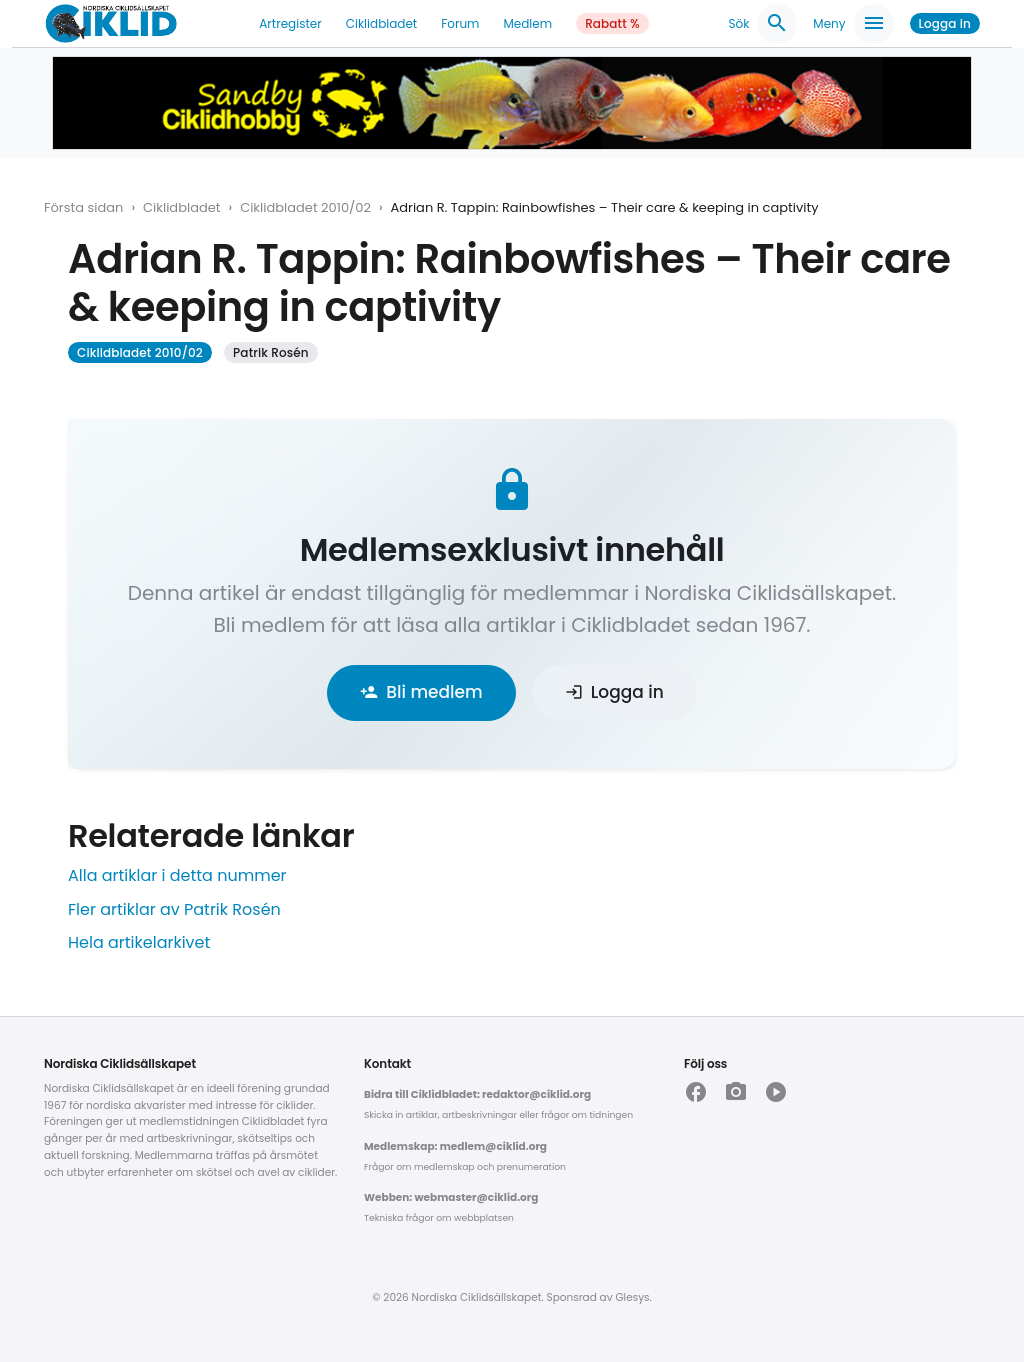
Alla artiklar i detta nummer (177, 875)
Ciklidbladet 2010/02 (305, 207)
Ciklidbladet (382, 23)
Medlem (527, 23)
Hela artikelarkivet (139, 942)
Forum (460, 23)
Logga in (945, 23)
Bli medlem (421, 692)
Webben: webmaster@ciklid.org (451, 1197)
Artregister (290, 23)
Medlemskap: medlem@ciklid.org (455, 1146)
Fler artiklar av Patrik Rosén (174, 909)
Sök (762, 24)
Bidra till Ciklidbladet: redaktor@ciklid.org (477, 1094)
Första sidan (83, 207)
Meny (853, 24)
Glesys (632, 1297)
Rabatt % (612, 23)
